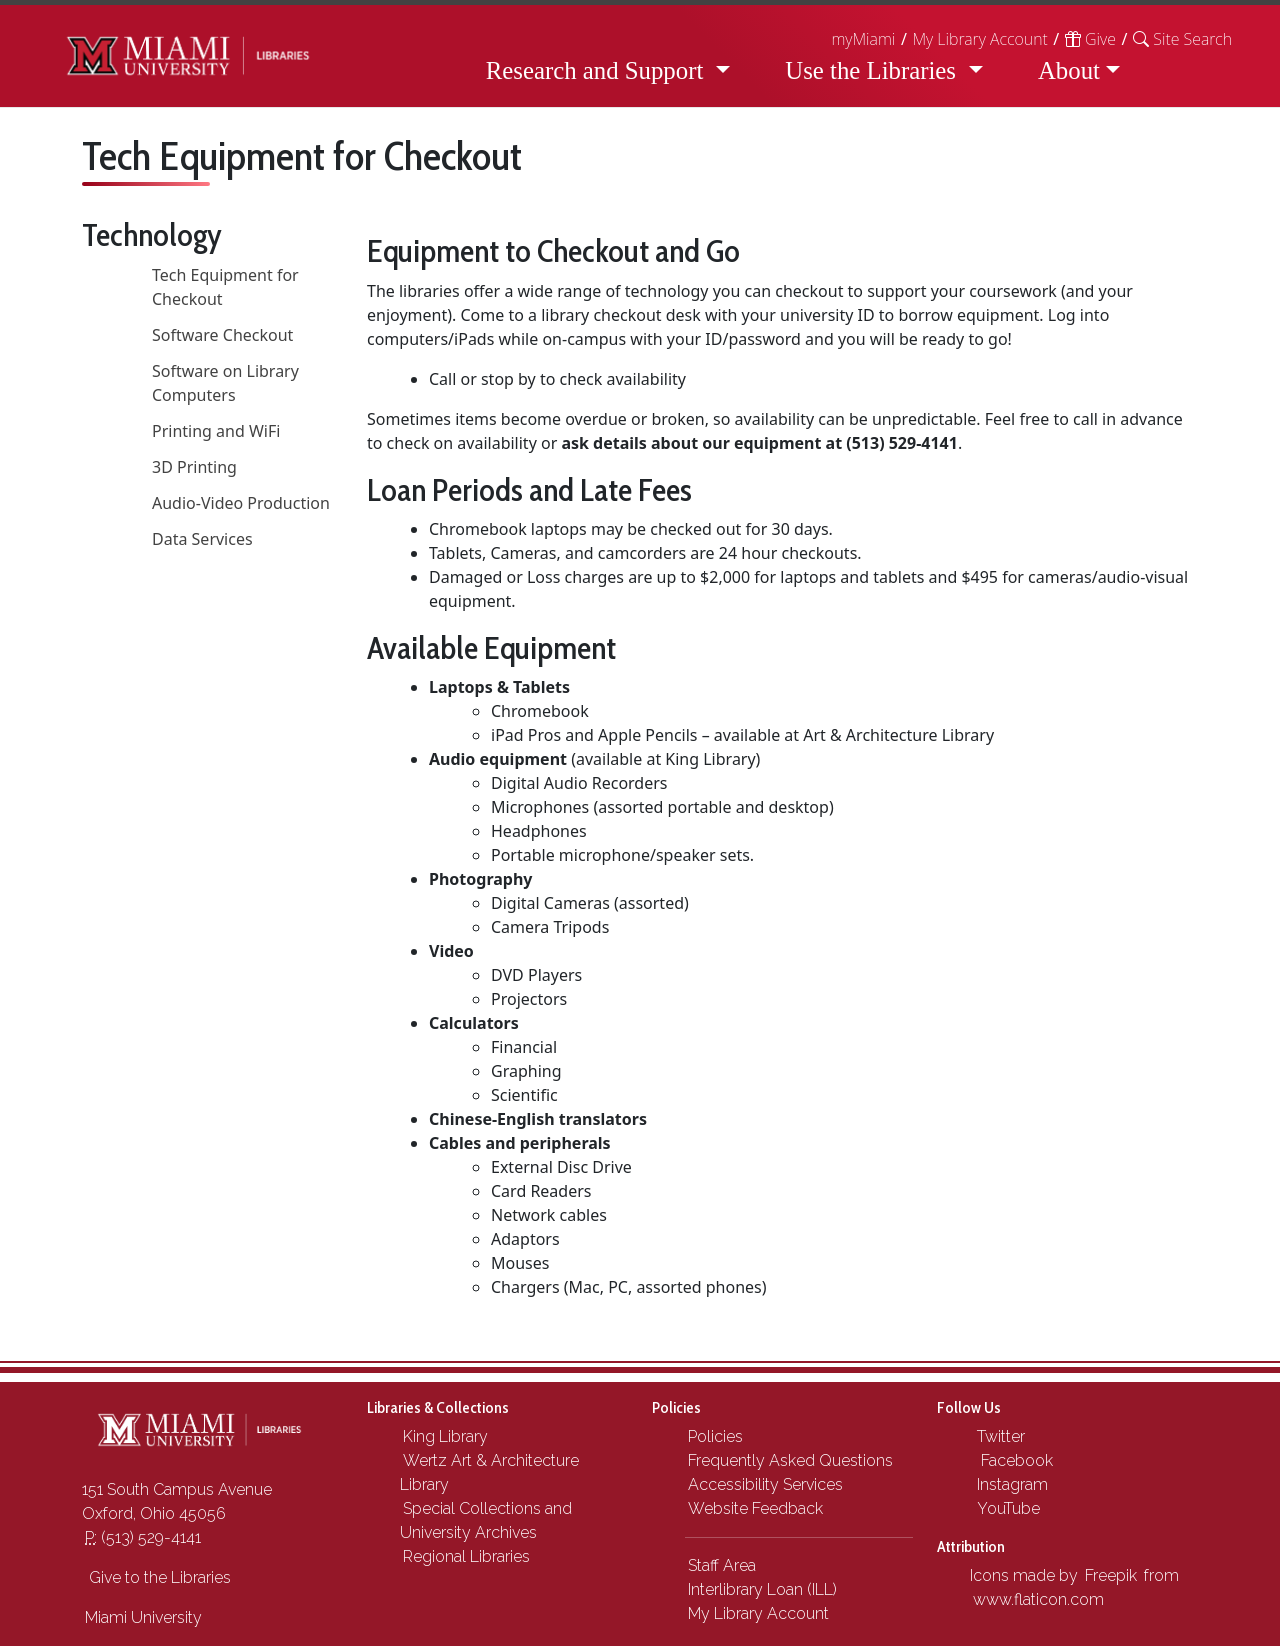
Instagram (1010, 1484)
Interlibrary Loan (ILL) (762, 1589)
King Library (445, 1436)
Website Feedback (755, 1508)
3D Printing (194, 467)
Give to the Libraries (158, 1577)
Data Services (202, 539)
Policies (715, 1436)
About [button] (1069, 70)
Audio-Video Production (241, 503)
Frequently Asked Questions (790, 1460)
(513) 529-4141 (143, 1537)
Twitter (999, 1436)
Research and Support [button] (598, 70)
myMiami (863, 39)
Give (1090, 39)
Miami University (143, 1617)
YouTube (1006, 1508)
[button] (1182, 39)
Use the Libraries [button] (873, 70)
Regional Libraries (466, 1556)
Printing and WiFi (216, 431)
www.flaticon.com (1038, 1599)
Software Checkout (222, 335)
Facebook (1013, 1460)
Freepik (1111, 1575)
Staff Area (722, 1565)
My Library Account (979, 39)
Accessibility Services (765, 1484)
